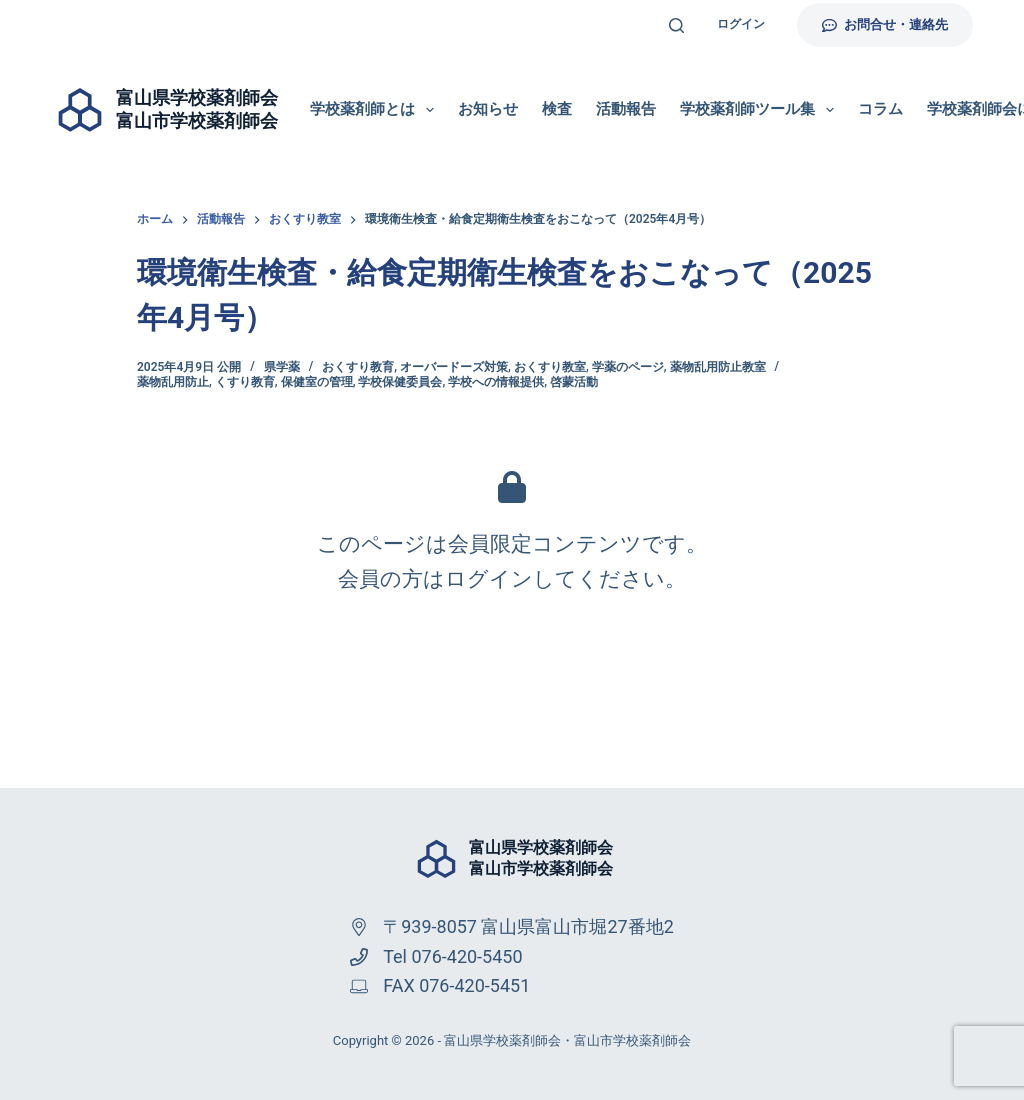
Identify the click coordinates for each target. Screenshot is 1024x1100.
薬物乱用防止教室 (718, 367)
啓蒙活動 (574, 382)
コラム (880, 109)
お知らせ (488, 109)
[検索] (676, 25)
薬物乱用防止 (173, 382)
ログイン (741, 24)
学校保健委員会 (400, 382)
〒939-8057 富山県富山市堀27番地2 (528, 926)
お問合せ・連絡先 (885, 24)
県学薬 (282, 367)
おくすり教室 (550, 367)
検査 (557, 109)
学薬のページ (628, 367)
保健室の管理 (317, 382)
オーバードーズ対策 (454, 367)
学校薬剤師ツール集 (761, 110)
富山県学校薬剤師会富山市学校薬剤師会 (541, 858)
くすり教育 (245, 382)
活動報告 (626, 109)
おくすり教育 (358, 367)
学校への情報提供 (496, 382)
